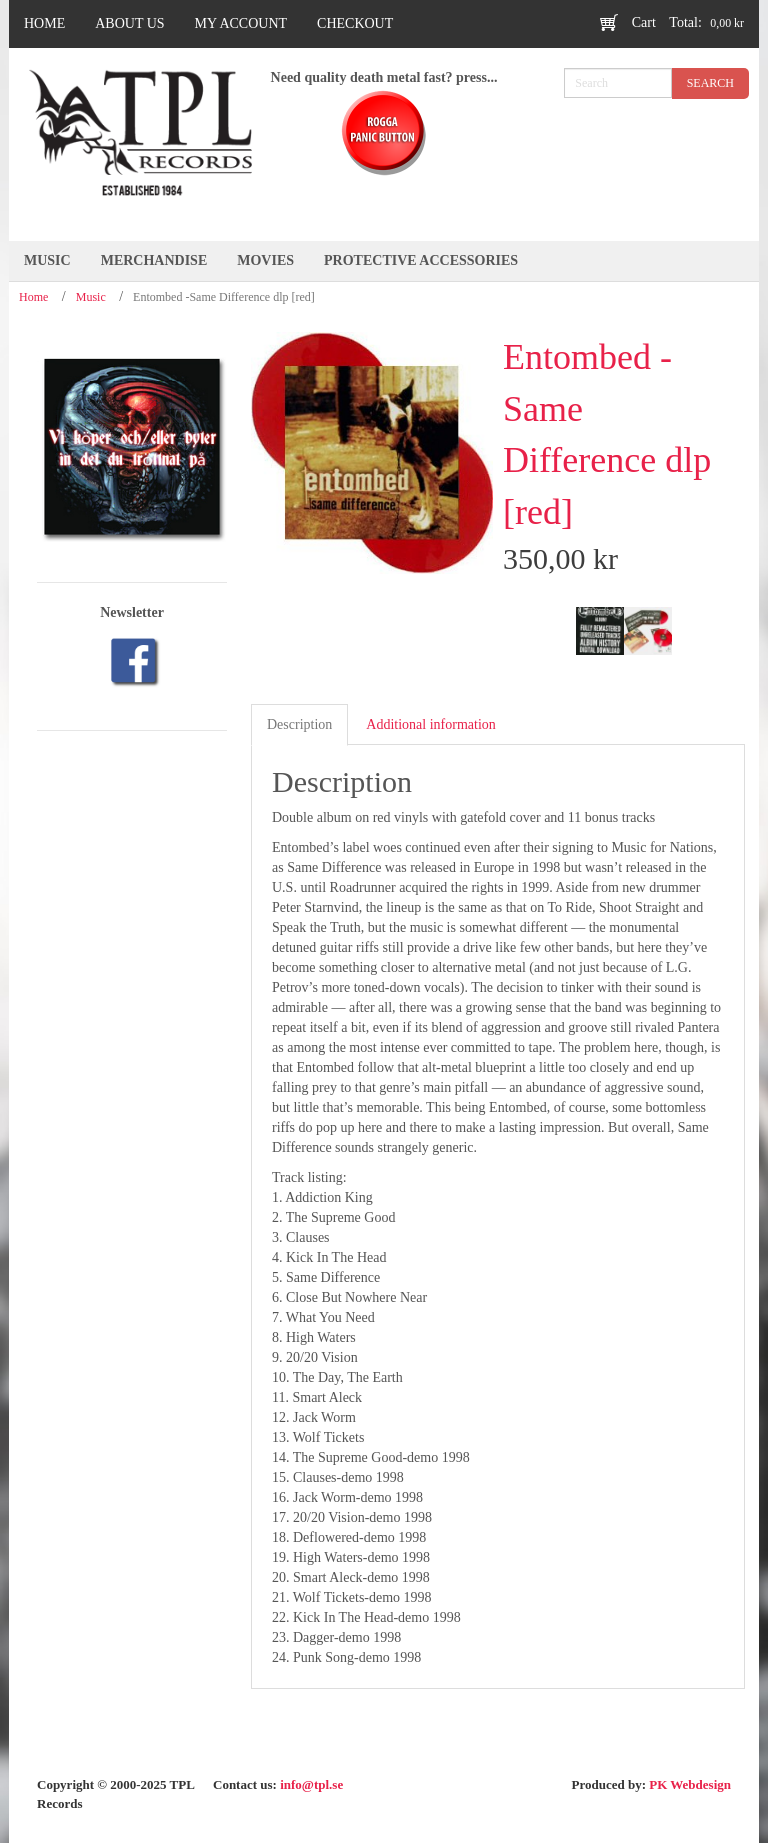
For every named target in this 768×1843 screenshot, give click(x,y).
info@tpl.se (311, 1784)
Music (91, 297)
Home (33, 297)
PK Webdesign (690, 1784)
